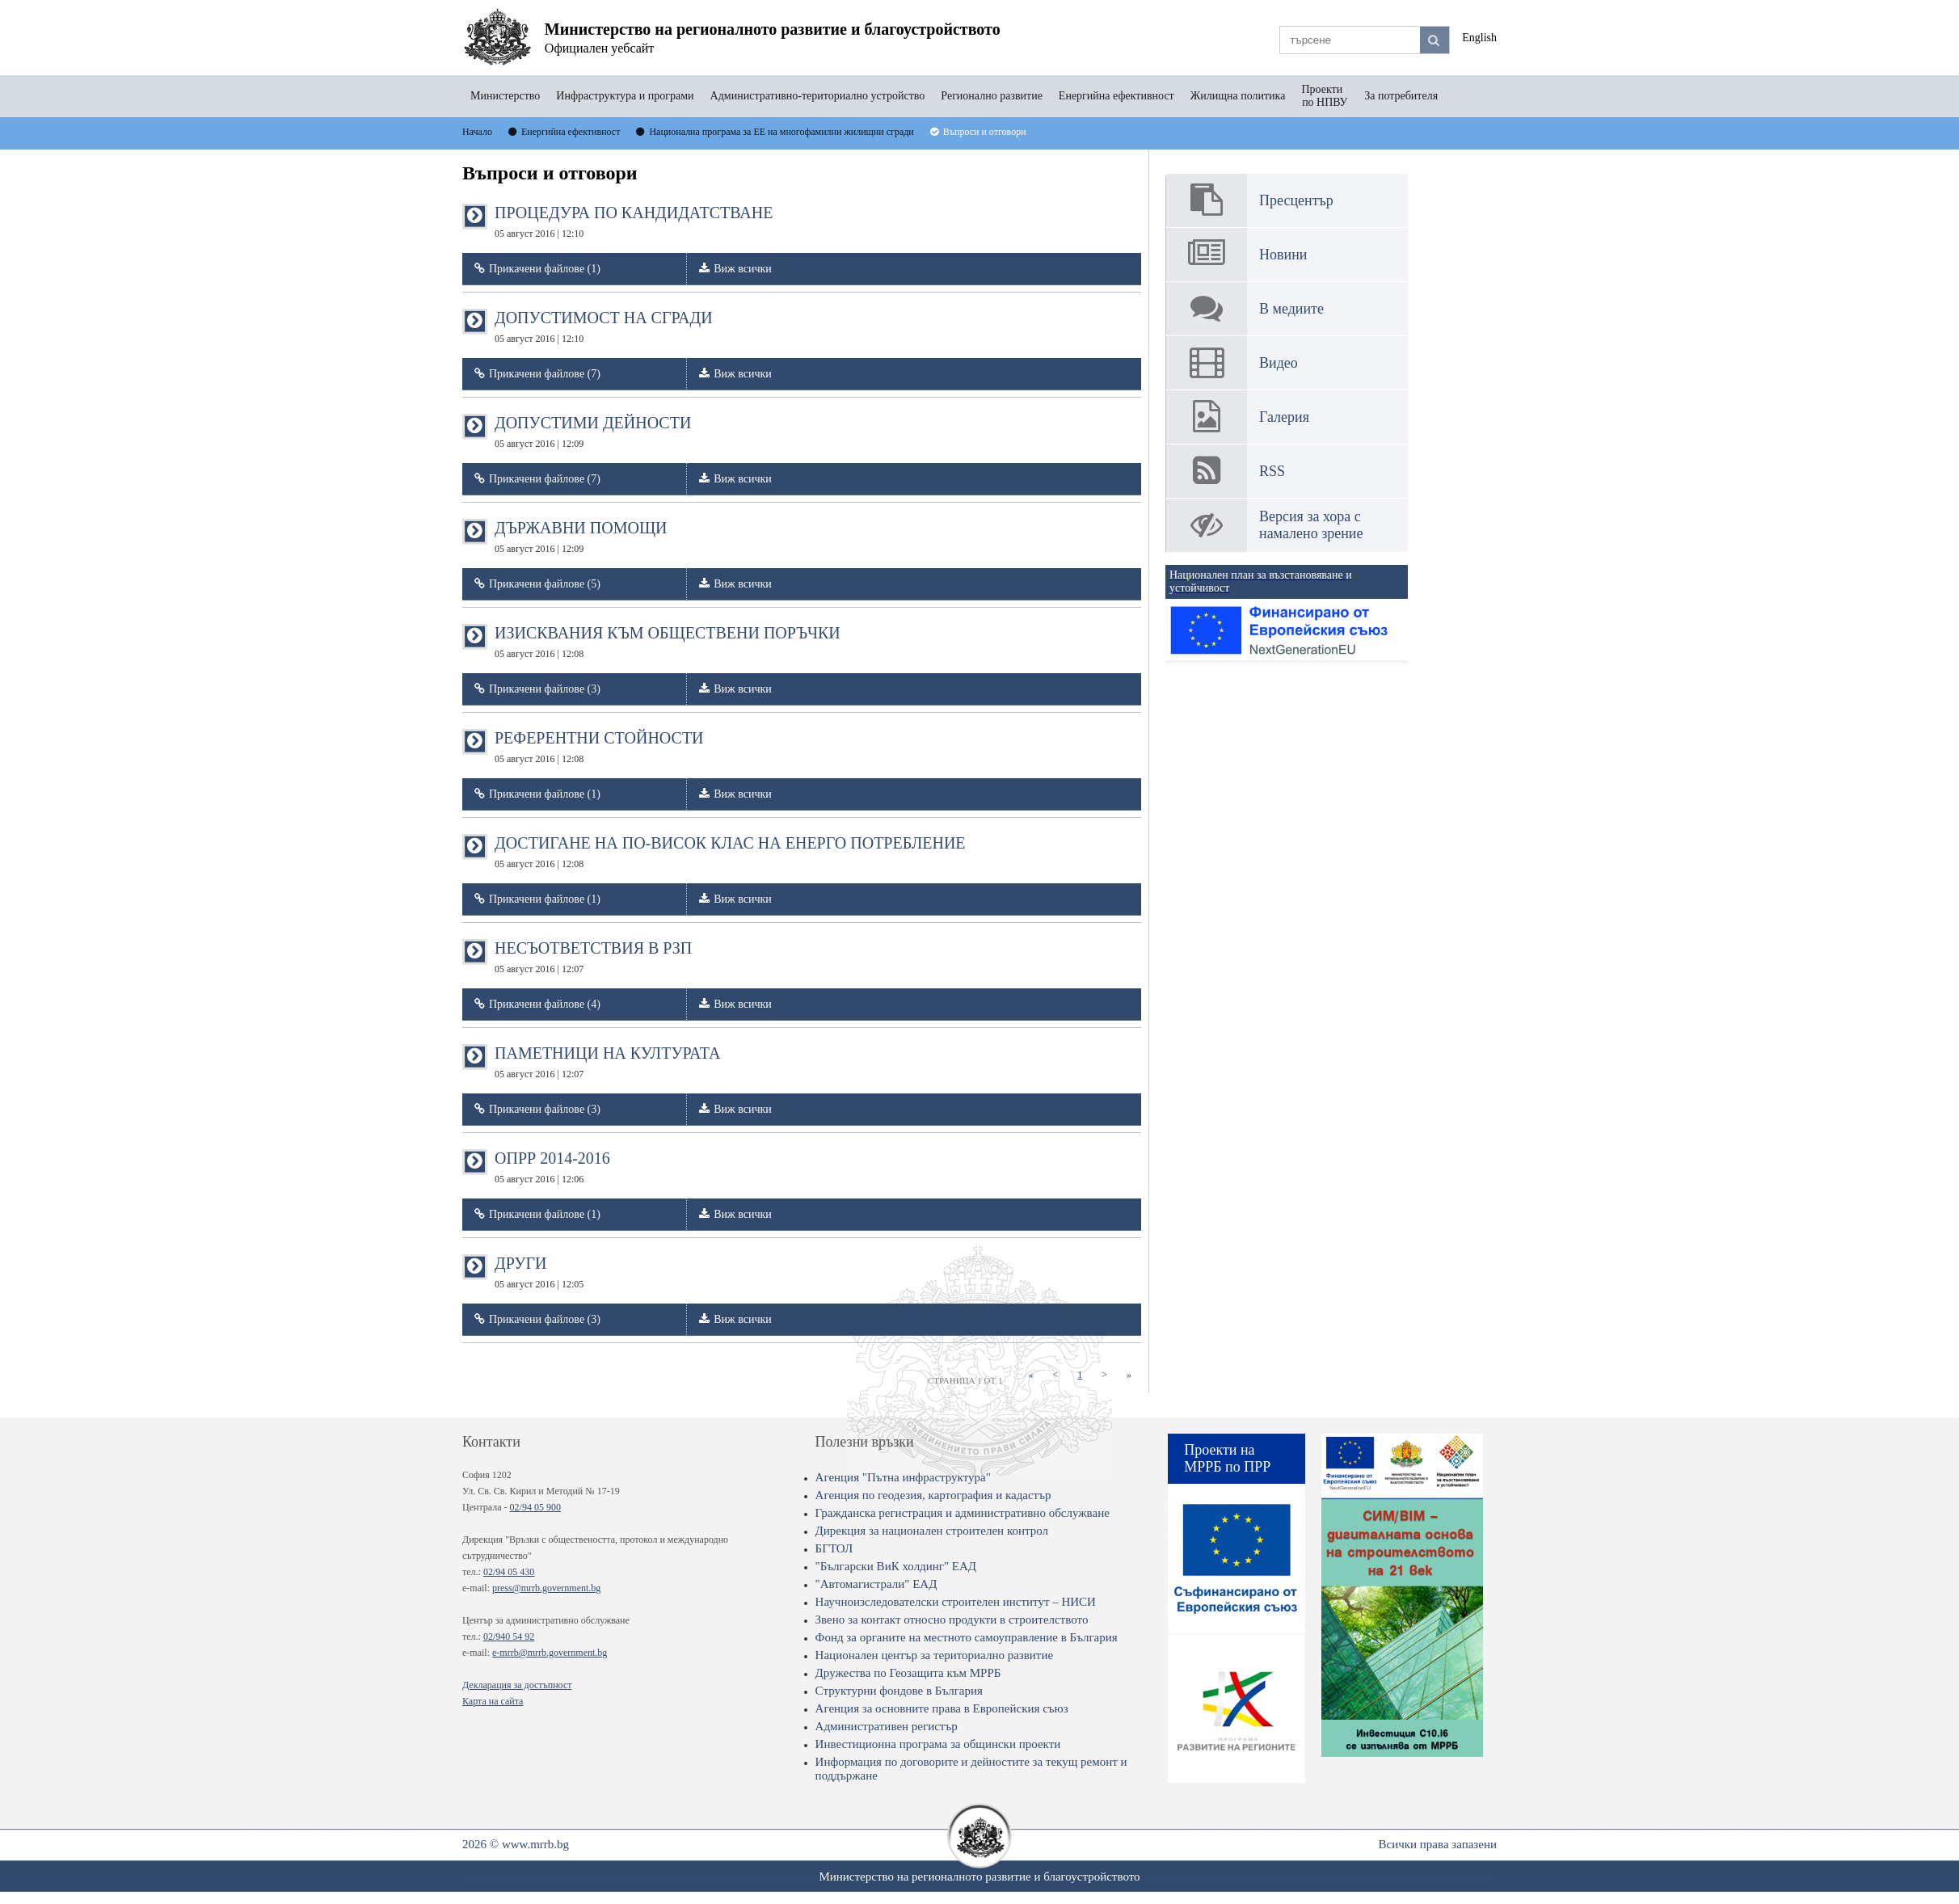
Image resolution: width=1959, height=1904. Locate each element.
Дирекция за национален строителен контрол (931, 1530)
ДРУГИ (539, 1272)
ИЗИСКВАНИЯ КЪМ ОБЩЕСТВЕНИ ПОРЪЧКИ (667, 641)
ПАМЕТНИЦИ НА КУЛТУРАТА (607, 1062)
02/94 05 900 (535, 1507)
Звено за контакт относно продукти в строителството (952, 1619)
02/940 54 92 (508, 1636)
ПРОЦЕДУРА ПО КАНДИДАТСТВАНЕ (634, 221)
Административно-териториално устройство (817, 96)
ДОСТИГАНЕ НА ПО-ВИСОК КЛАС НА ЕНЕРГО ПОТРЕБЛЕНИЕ (730, 852)
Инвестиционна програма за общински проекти (938, 1744)
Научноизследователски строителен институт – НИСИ (955, 1601)
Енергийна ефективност (1116, 96)
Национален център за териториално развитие (934, 1655)
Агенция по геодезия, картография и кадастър (933, 1495)
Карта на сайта (492, 1701)
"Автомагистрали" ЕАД (876, 1584)
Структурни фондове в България (899, 1690)
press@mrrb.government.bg (546, 1588)
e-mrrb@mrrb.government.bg (549, 1652)
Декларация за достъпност (516, 1685)
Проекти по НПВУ (1324, 95)
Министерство (505, 96)
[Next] (1104, 1375)
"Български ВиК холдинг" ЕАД (895, 1566)
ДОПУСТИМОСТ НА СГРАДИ (604, 326)
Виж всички (743, 269)
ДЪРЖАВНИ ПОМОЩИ (581, 536)
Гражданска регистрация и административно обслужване (962, 1512)
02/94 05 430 (508, 1572)
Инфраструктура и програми (624, 96)
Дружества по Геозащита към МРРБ (908, 1672)
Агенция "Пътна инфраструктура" (903, 1477)
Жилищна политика (1238, 96)
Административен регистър (886, 1726)
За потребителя (1401, 96)
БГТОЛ (834, 1548)
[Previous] (1055, 1375)
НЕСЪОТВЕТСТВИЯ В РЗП (593, 957)
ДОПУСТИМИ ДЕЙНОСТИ (593, 431)
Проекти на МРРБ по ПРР (1227, 1458)
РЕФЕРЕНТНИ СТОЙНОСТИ (599, 747)
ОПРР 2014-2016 (552, 1167)
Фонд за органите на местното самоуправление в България (966, 1637)
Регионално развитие (992, 96)
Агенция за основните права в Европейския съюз (941, 1708)
